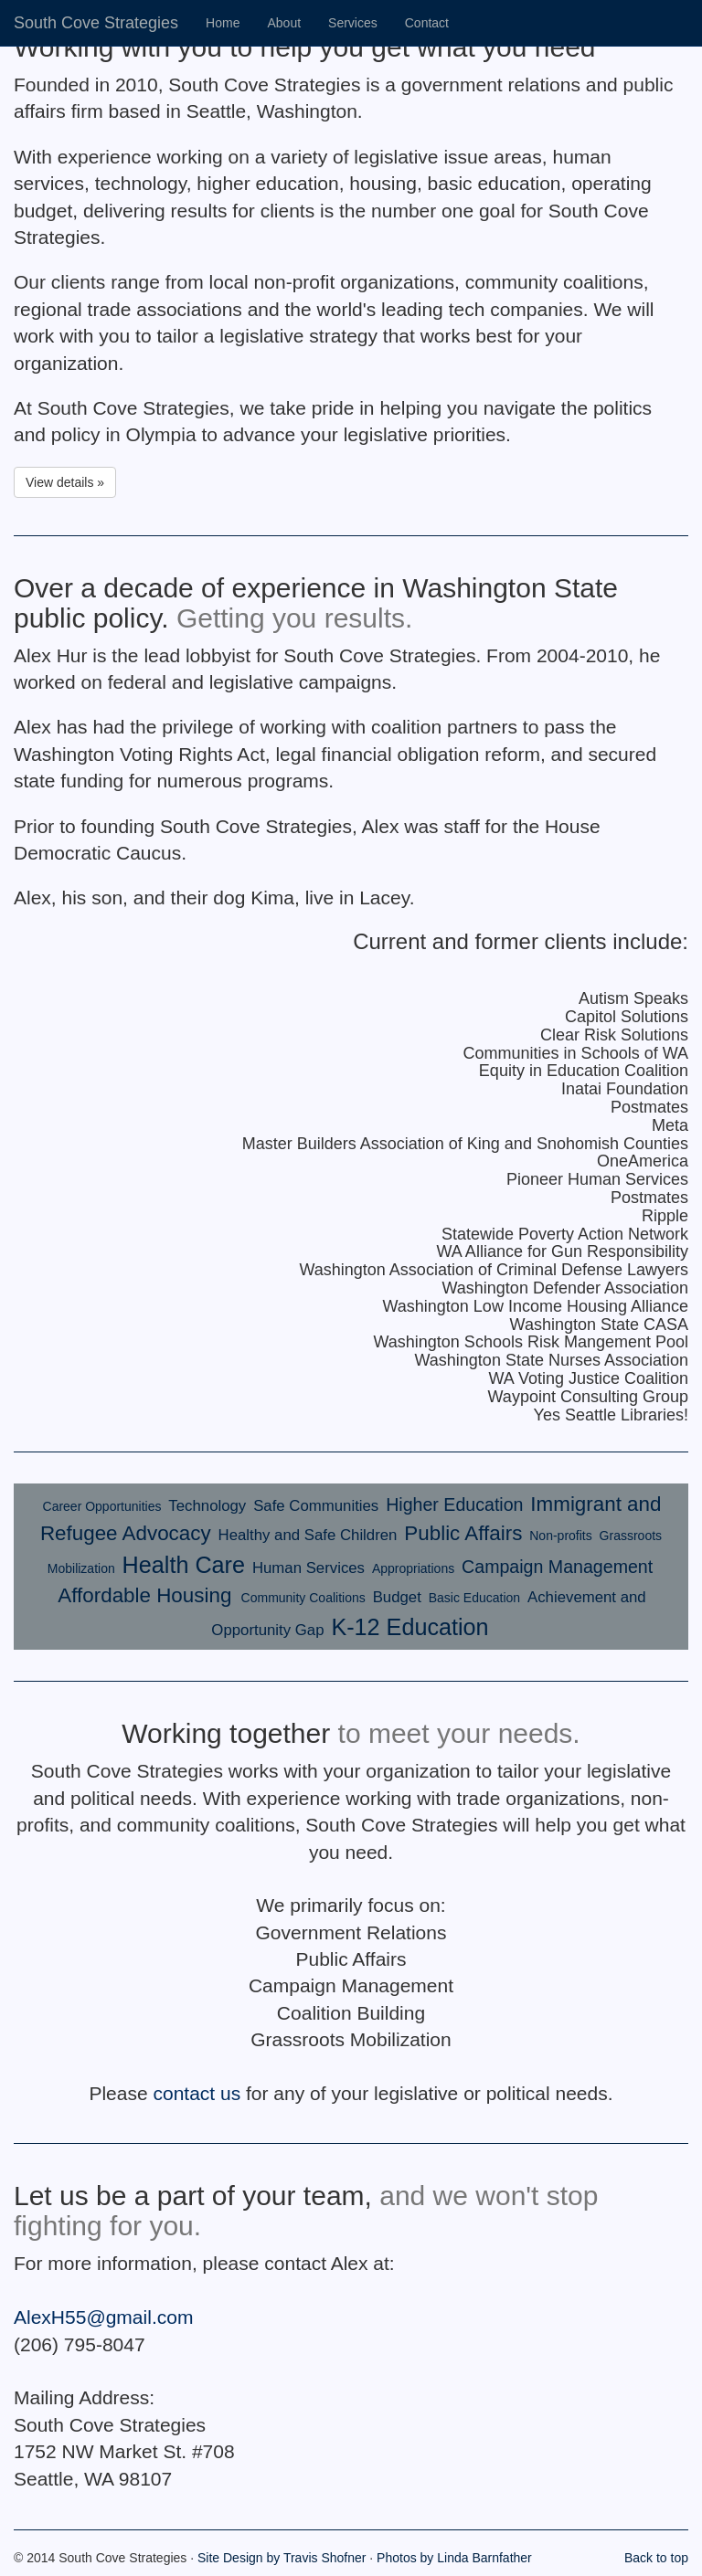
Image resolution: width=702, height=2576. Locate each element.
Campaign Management (557, 1567)
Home (222, 23)
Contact (427, 23)
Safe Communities (315, 1506)
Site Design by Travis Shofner (281, 2557)
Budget (397, 1597)
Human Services (308, 1568)
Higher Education (454, 1504)
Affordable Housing (147, 1595)
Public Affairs (463, 1533)
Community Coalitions (303, 1597)
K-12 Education (409, 1627)
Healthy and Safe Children (308, 1535)
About (284, 23)
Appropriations (413, 1568)
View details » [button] (65, 482)
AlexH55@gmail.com (103, 2317)
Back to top (656, 2557)
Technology (207, 1506)
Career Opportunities (102, 1506)
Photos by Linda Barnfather (454, 2557)
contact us (196, 2093)
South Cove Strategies (96, 23)
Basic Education (474, 1597)
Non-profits (560, 1535)
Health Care (183, 1565)
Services (353, 23)
